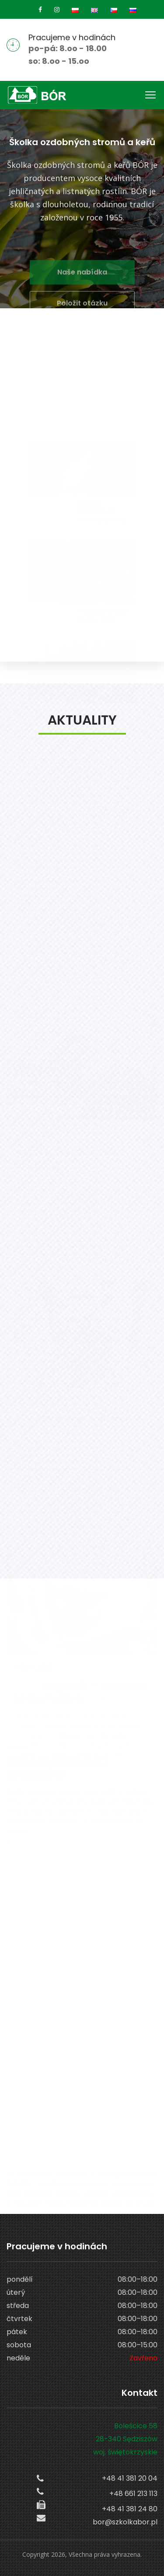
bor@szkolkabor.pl (125, 2522)
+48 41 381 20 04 (129, 2478)
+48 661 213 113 (133, 2494)
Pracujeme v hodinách (71, 37)
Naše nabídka (82, 280)
